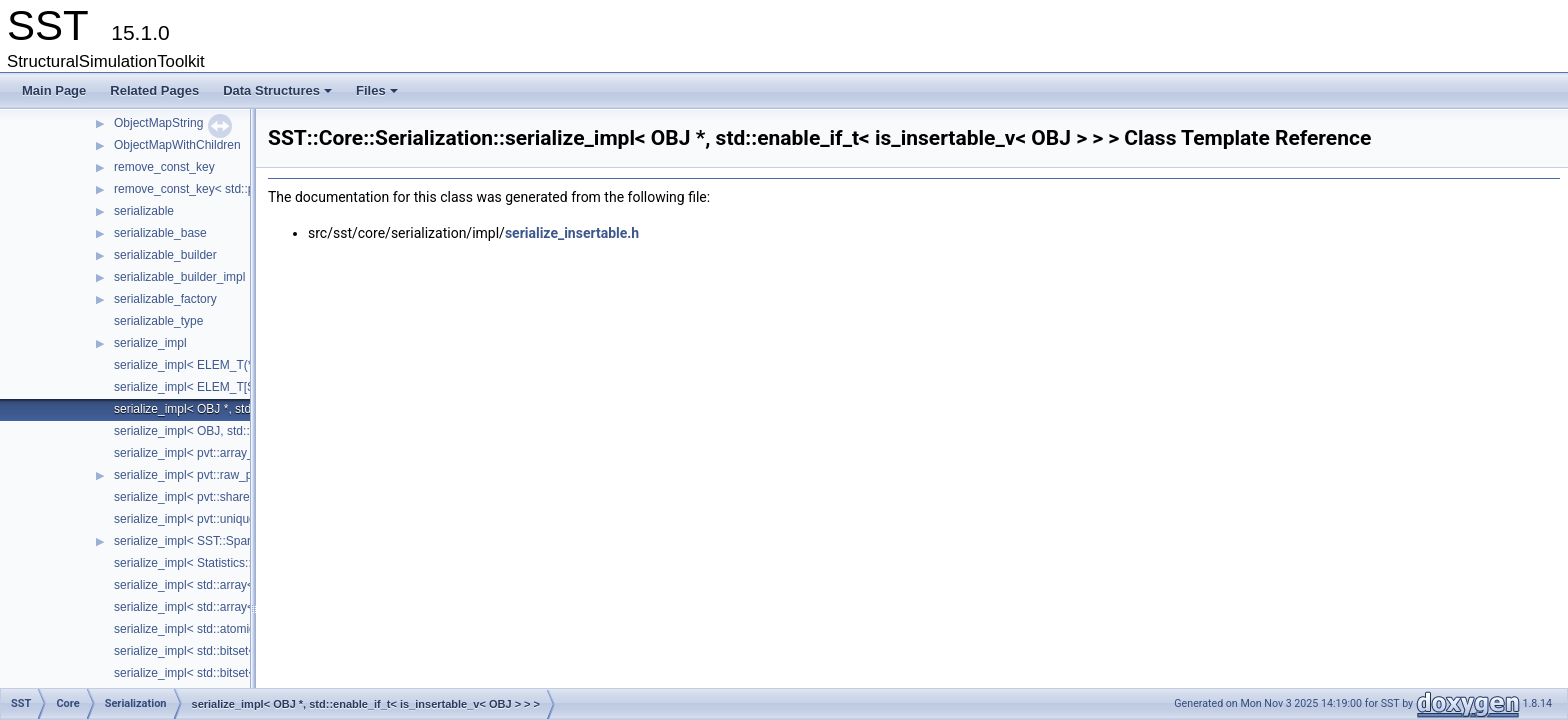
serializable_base (160, 233)
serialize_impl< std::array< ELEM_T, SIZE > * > (239, 585)
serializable (144, 211)
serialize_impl (150, 343)
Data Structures (279, 96)
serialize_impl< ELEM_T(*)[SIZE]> (205, 365)
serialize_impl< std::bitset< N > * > (205, 651)
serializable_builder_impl (179, 277)
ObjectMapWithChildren (177, 145)
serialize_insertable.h (572, 233)
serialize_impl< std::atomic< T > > (203, 629)
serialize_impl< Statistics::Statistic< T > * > (227, 563)
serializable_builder (165, 255)
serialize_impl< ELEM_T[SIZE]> (199, 387)
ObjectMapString (158, 123)
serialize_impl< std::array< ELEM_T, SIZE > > (235, 607)
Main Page (54, 90)
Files (378, 96)
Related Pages (154, 90)
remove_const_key (164, 167)
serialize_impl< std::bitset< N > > (201, 673)
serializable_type (158, 321)
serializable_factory (165, 299)
